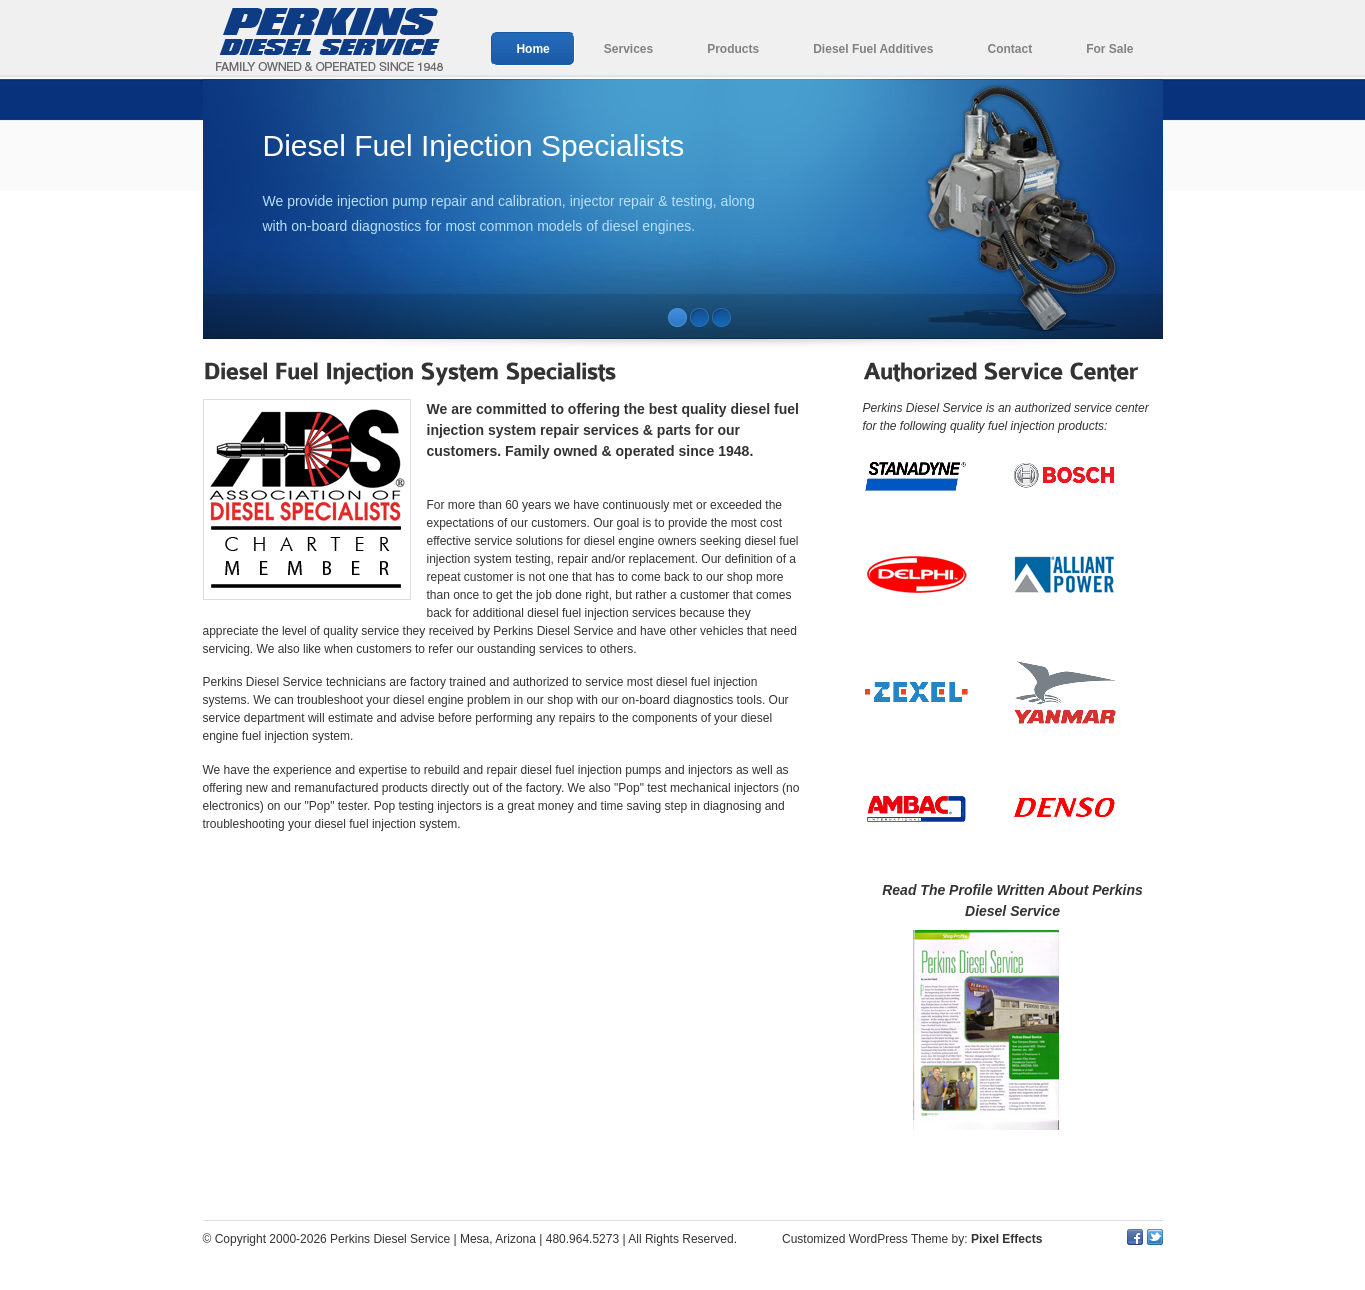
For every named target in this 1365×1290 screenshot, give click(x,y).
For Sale (1109, 49)
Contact (1009, 49)
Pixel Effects (1006, 1239)
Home (532, 49)
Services (628, 49)
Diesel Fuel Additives (873, 49)
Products (733, 49)
